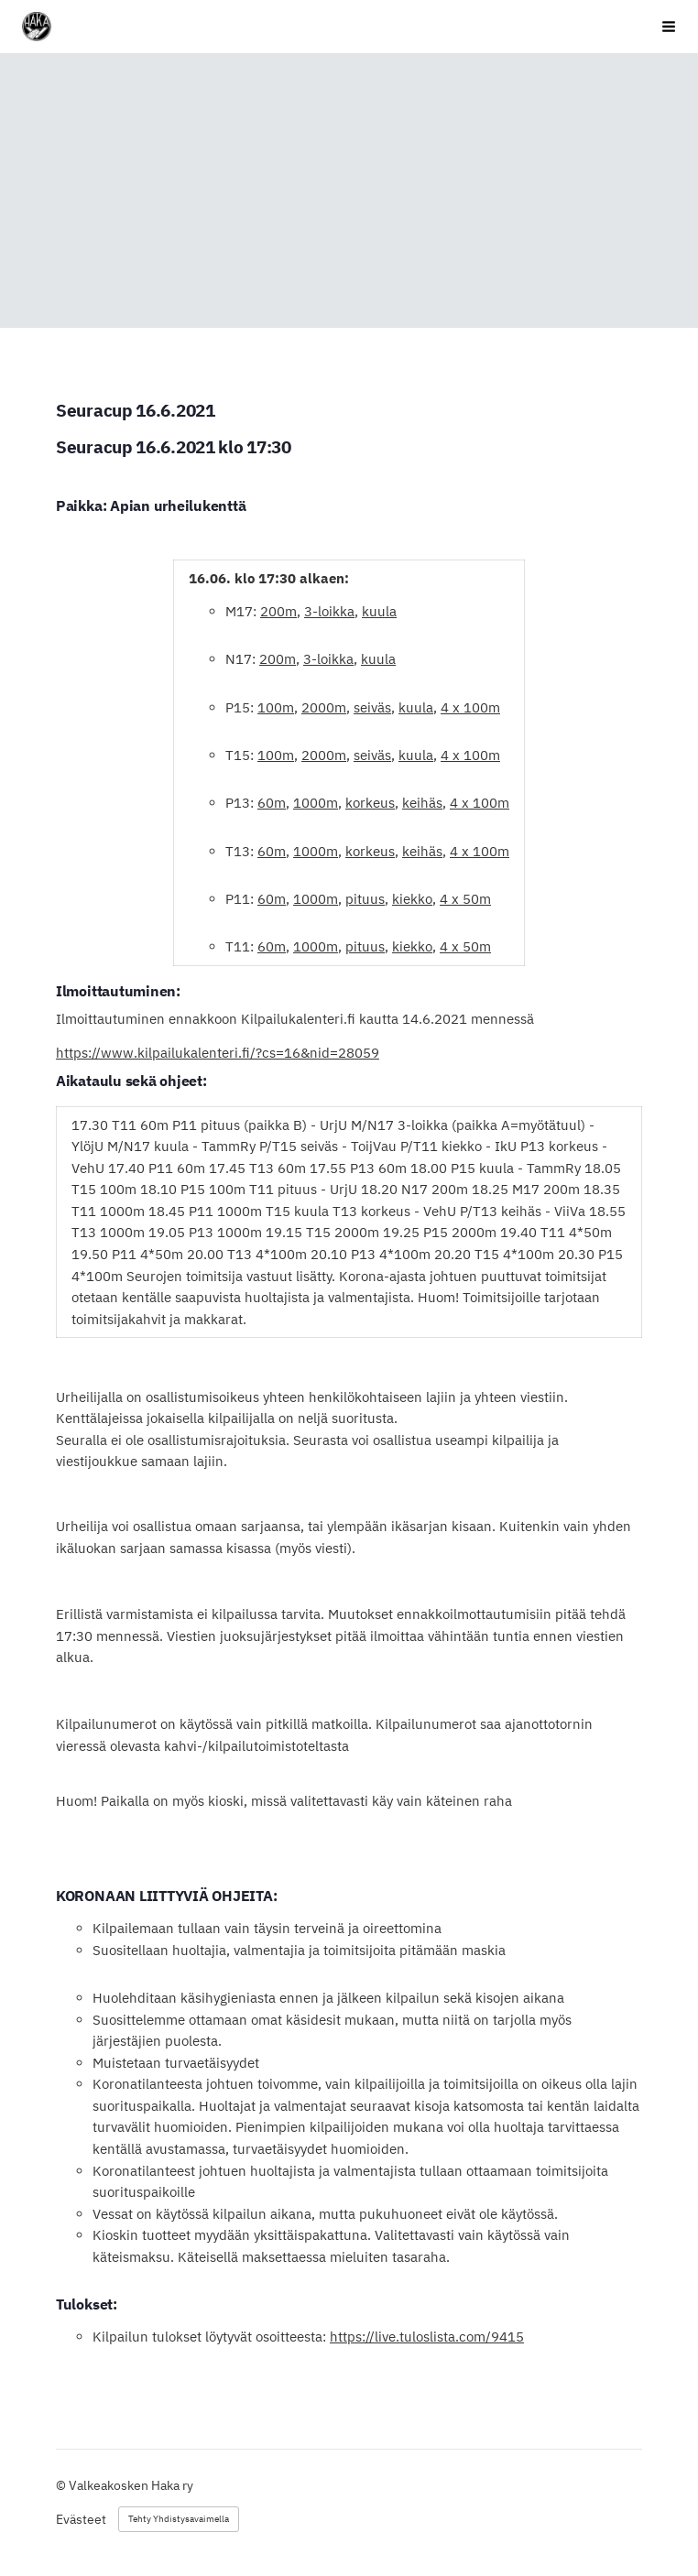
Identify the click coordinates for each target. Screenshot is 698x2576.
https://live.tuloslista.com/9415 (427, 2336)
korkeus (370, 802)
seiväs (372, 707)
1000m (315, 802)
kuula (379, 611)
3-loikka (329, 611)
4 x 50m (465, 899)
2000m (323, 707)
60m (271, 802)
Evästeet (81, 2519)
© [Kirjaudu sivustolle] (62, 2485)
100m (275, 707)
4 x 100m (470, 707)
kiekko (412, 899)
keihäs (422, 802)
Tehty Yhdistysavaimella (178, 2519)
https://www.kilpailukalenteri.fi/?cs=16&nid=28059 (217, 1052)
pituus (365, 899)
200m (278, 611)
